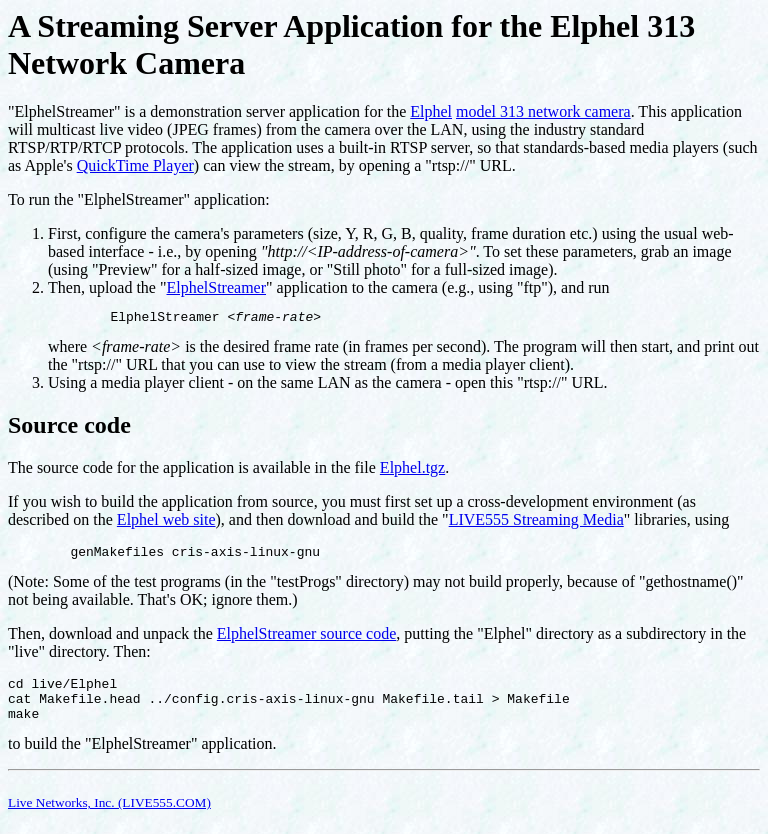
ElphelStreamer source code (306, 639)
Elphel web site (166, 522)
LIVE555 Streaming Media (536, 522)
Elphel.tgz (412, 470)
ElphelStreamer (217, 287)
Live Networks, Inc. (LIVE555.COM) (109, 817)
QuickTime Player (135, 165)
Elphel (431, 111)
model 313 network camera (543, 111)
